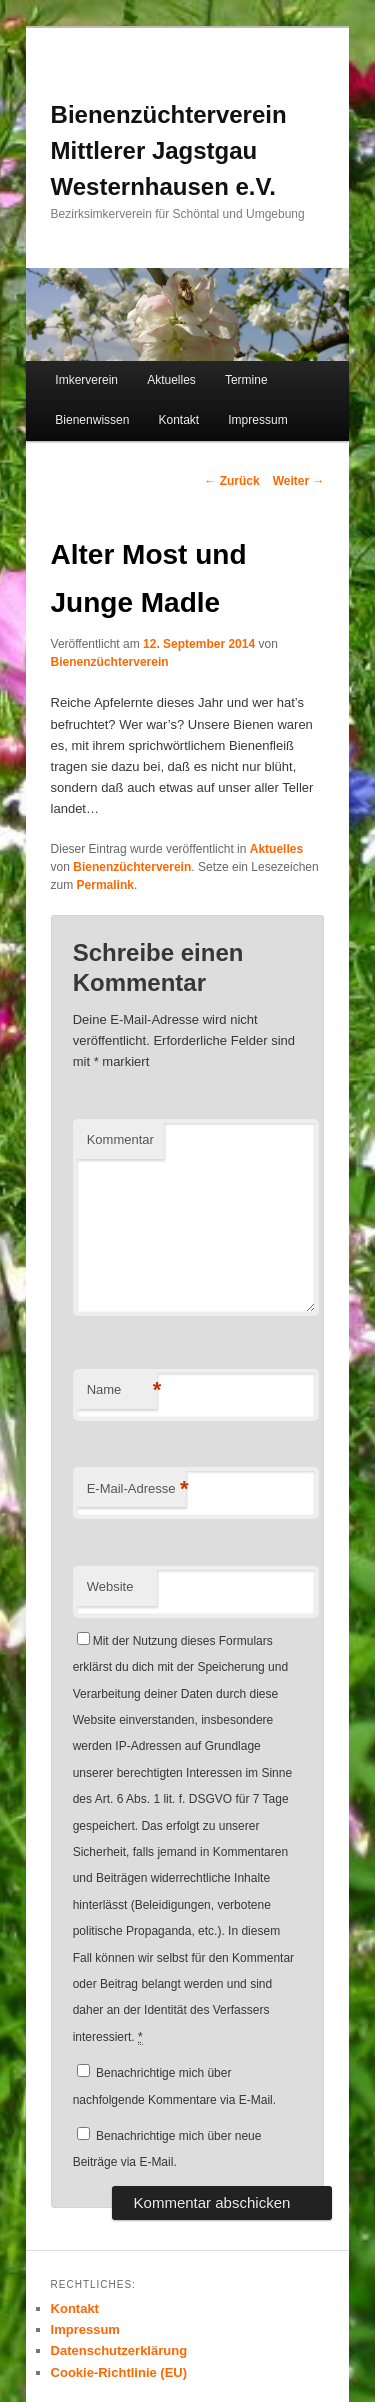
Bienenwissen (92, 420)
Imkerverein (86, 380)
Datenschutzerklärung (119, 2350)
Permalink (105, 885)
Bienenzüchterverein (110, 662)
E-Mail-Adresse (136, 1489)
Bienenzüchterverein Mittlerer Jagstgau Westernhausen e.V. (169, 150)
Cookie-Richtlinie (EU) (119, 2372)
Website (110, 1586)
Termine (246, 380)
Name (122, 1390)
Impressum (257, 420)
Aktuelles (171, 380)
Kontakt (178, 420)
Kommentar (120, 1139)
